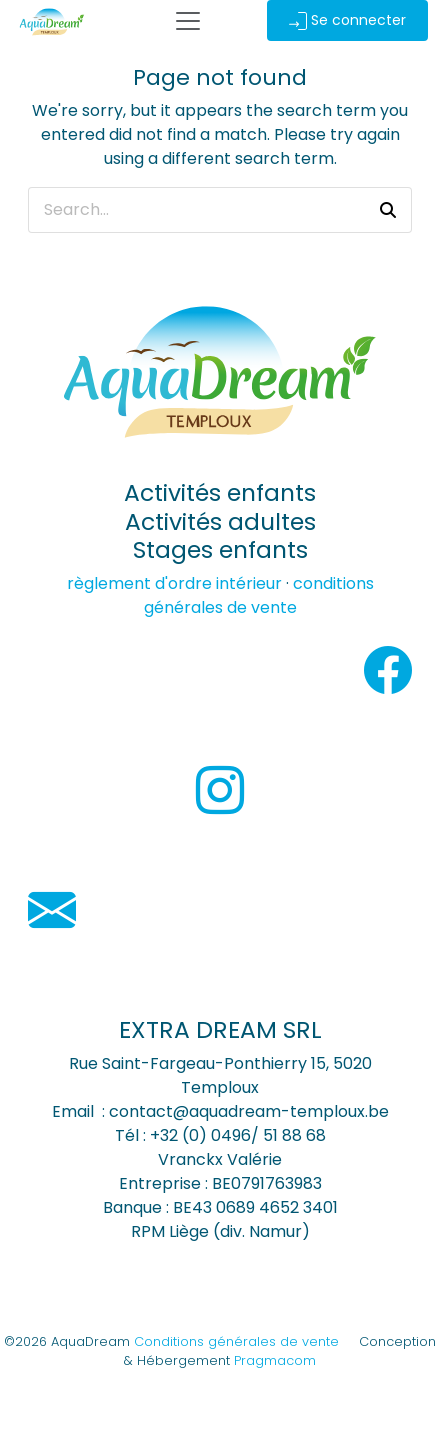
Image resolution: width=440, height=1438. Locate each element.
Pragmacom (275, 1360)
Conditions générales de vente (236, 1341)
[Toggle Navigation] (188, 21)
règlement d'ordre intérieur (174, 583)
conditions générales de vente (259, 595)
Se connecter (347, 20)
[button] (388, 210)
